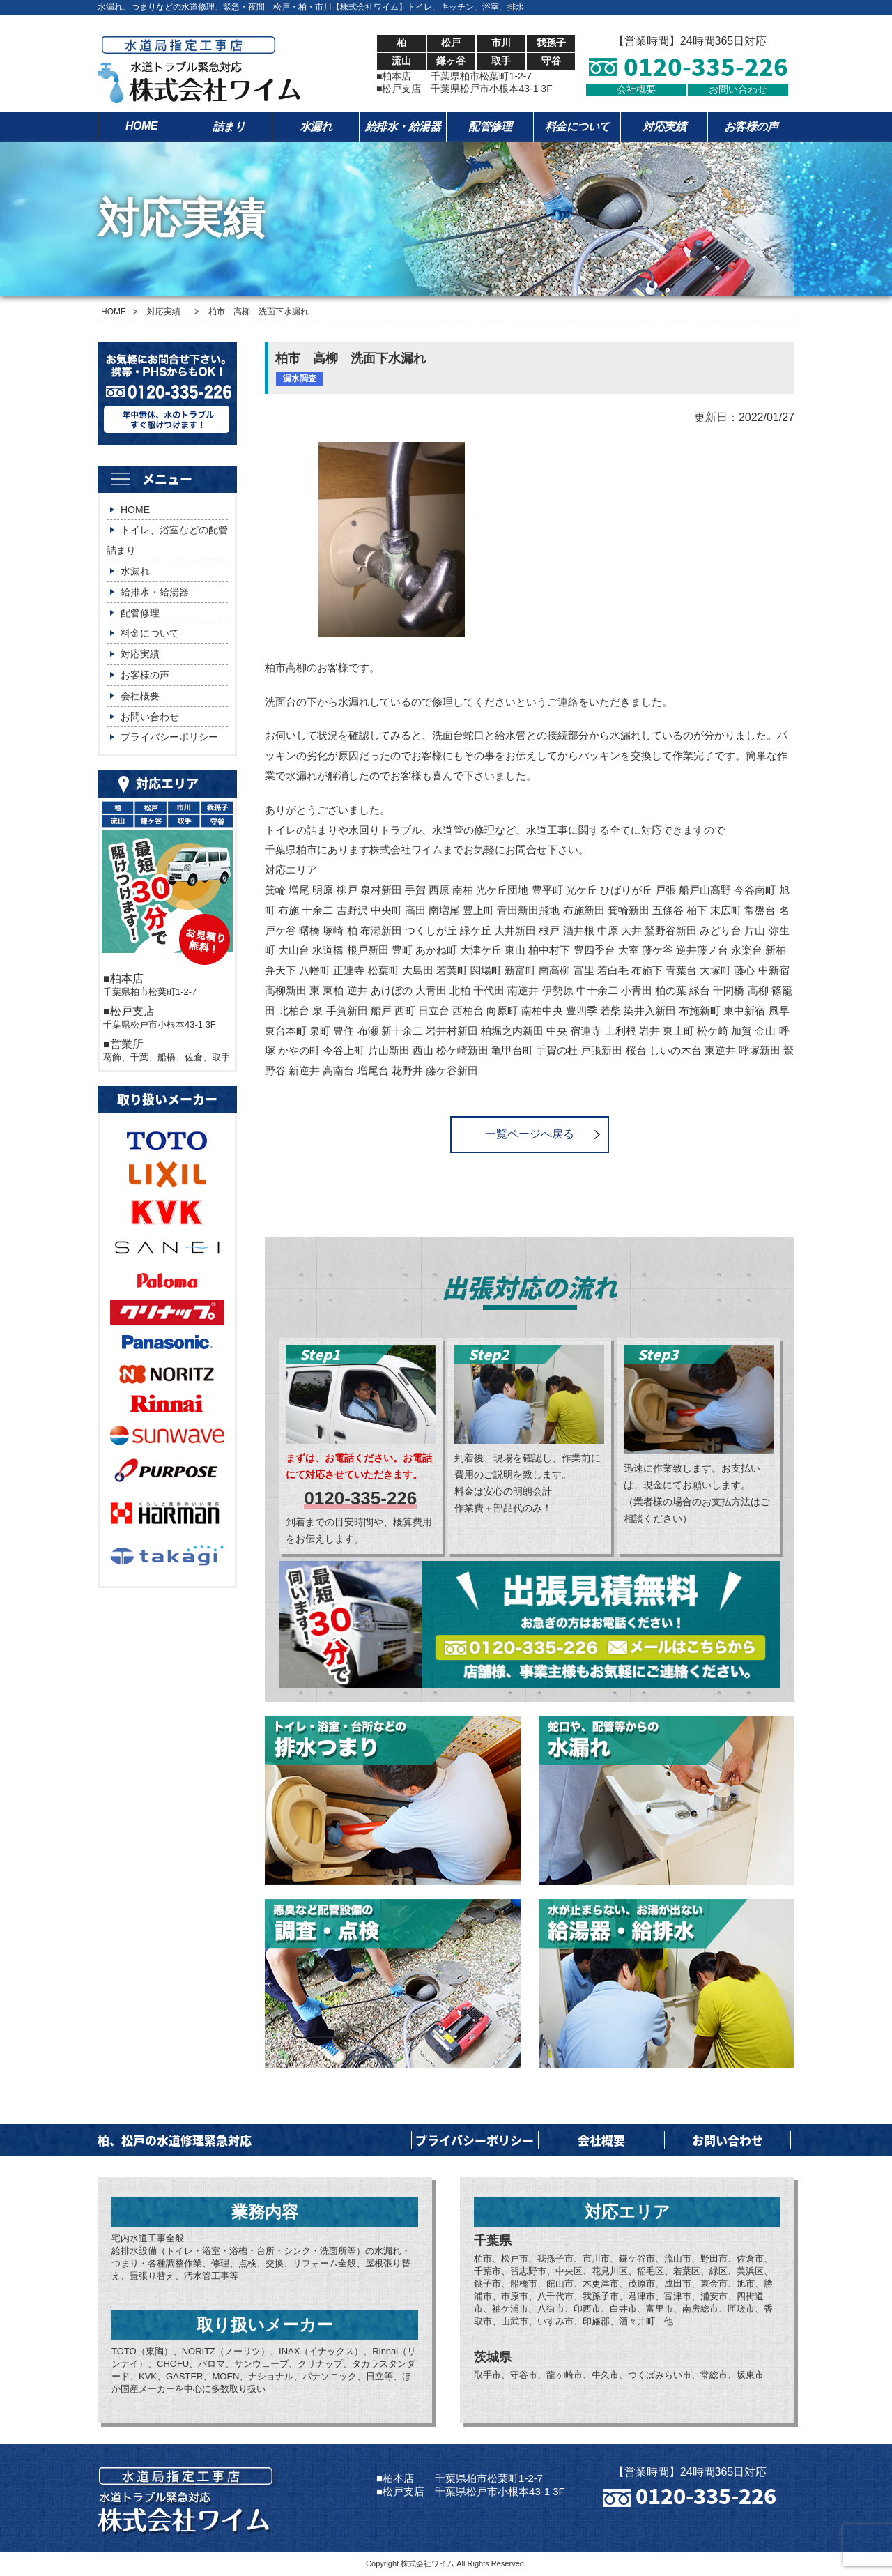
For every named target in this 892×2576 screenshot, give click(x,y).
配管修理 (490, 126)
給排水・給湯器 (403, 126)
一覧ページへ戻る (529, 1134)
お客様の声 (751, 126)
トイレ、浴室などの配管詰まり (167, 540)
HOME (141, 126)
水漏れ (316, 126)
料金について (577, 126)
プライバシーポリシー (169, 736)
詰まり (229, 126)
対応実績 (664, 126)
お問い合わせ (738, 89)
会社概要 (636, 89)
